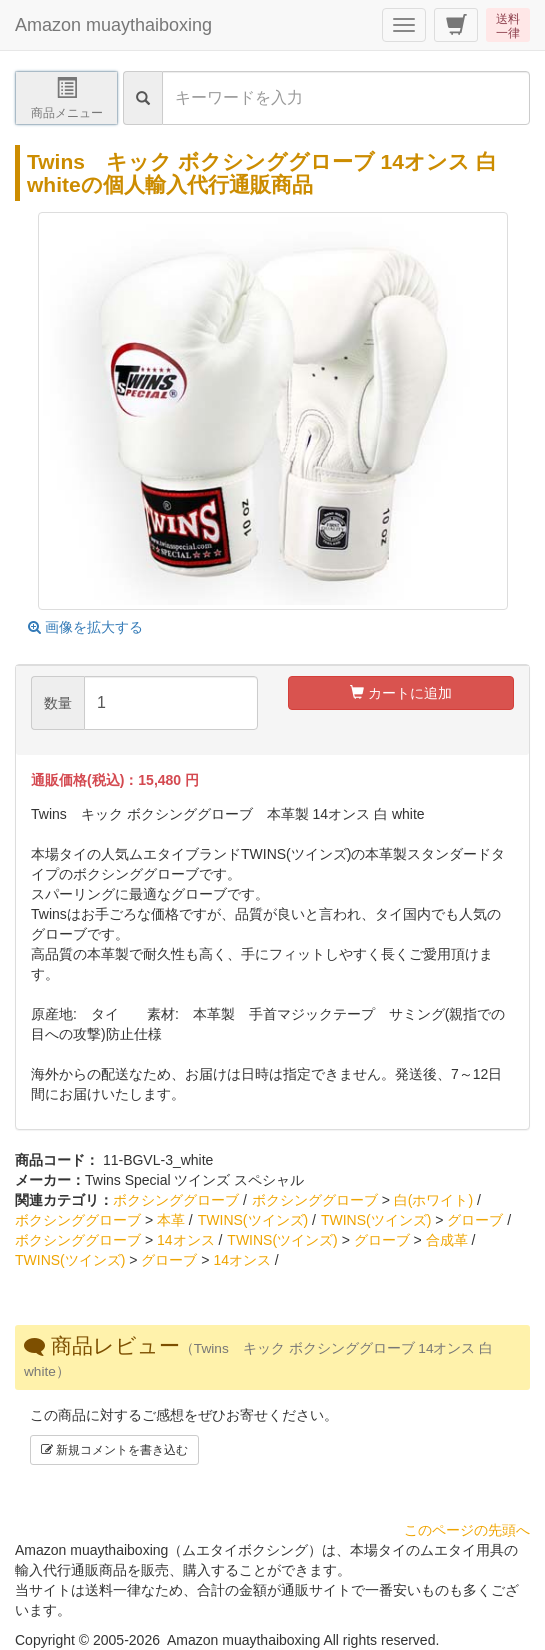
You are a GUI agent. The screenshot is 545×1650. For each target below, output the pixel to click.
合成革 (447, 1240)
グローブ (475, 1220)
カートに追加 (401, 693)
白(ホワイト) (433, 1200)
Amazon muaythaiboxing (113, 25)
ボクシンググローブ (176, 1200)
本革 (171, 1220)
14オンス (186, 1240)
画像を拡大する (85, 627)
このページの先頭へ (467, 1530)
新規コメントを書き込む (114, 1450)
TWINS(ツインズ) (253, 1220)
